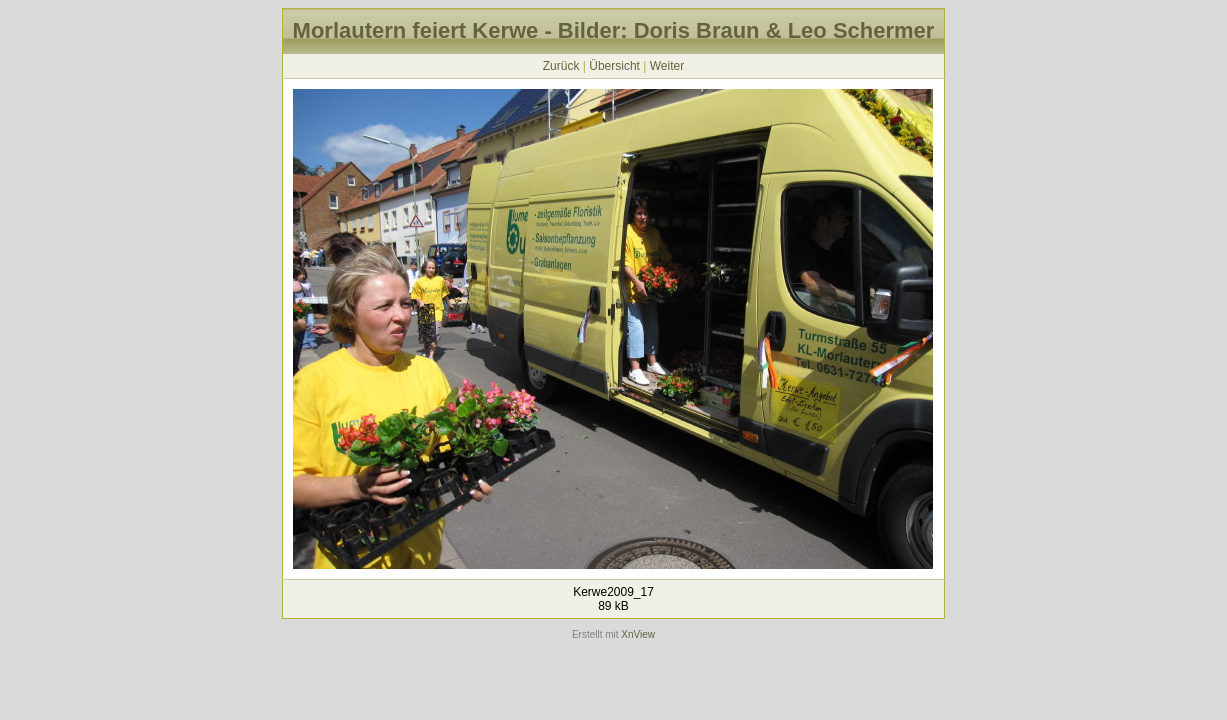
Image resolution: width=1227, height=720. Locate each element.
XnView (638, 634)
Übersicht (614, 66)
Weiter (667, 66)
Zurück (561, 66)
